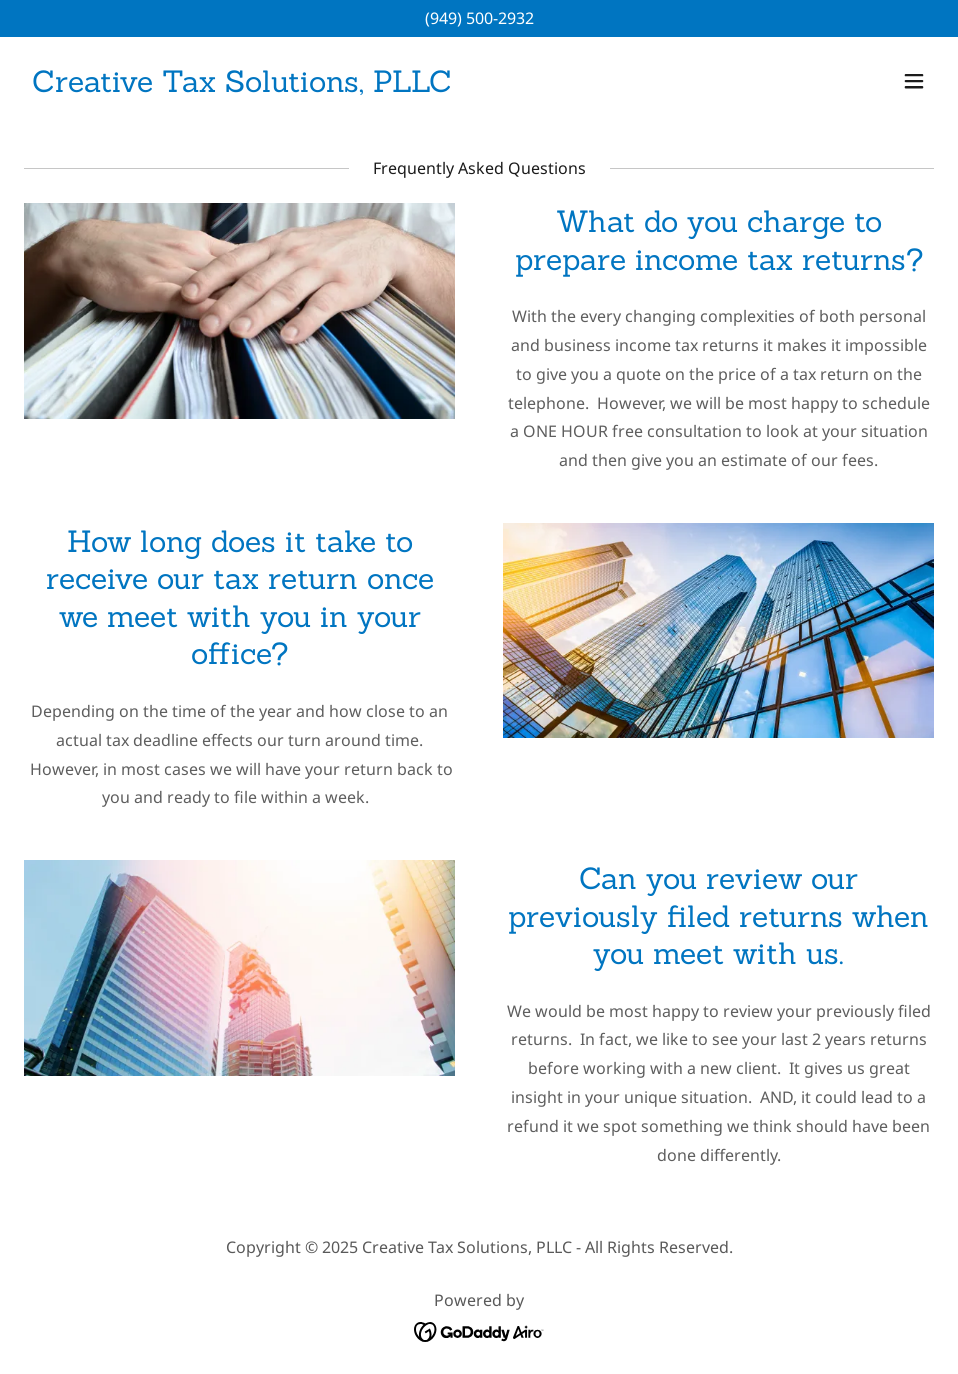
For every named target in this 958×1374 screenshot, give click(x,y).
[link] (242, 86)
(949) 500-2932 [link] (479, 18)
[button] (914, 81)
